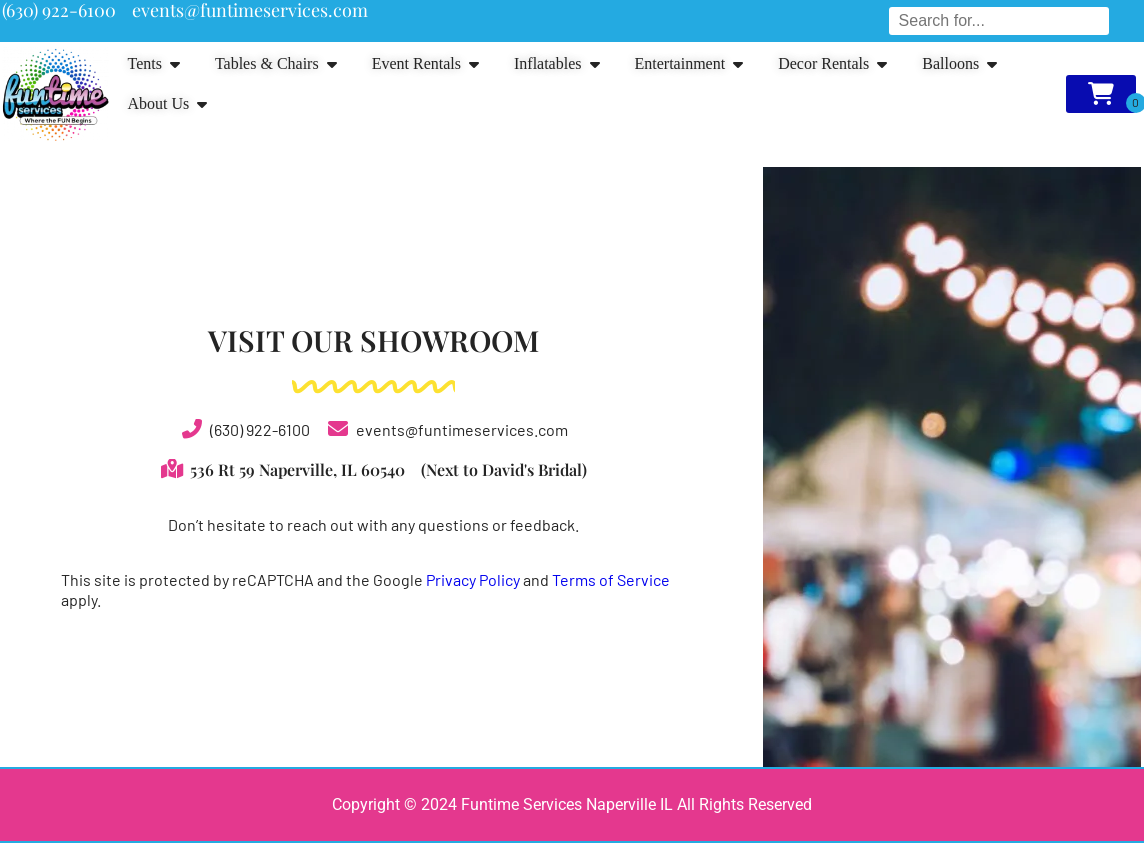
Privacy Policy (473, 579)
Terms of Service (611, 579)
